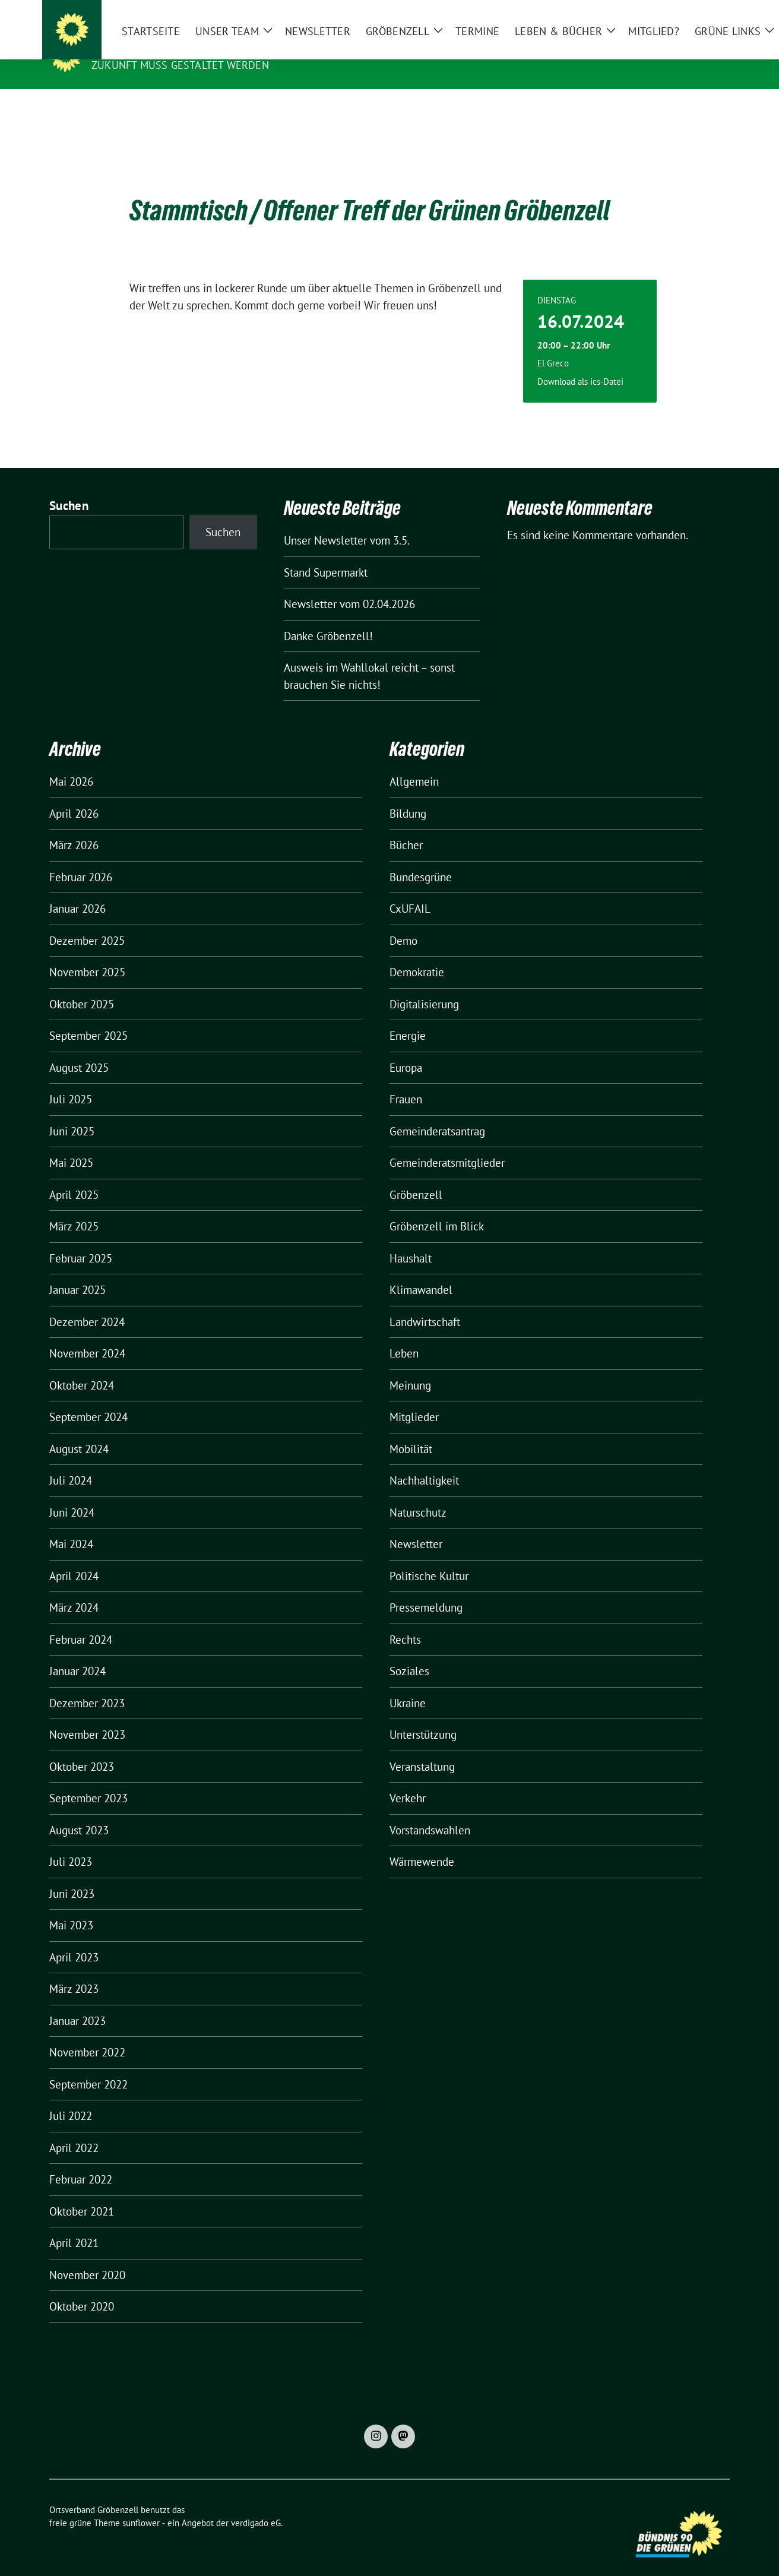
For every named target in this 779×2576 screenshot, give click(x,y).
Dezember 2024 (87, 1303)
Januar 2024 (77, 1652)
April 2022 (74, 2129)
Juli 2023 (70, 1843)
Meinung (410, 1367)
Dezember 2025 (87, 922)
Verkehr (408, 1780)
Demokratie (417, 954)
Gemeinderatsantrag (437, 1113)
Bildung (408, 795)
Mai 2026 (71, 763)
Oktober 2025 (81, 986)
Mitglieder (414, 1398)
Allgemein (414, 763)
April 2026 (74, 795)
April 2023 (74, 1939)
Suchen (68, 487)
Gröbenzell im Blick (437, 1208)
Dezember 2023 (87, 1685)
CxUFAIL (410, 890)
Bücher (406, 826)
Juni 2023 (71, 1875)
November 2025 (87, 954)
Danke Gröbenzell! (328, 617)
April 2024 (74, 1557)
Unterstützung (423, 1716)
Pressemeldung (426, 1589)
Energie (408, 1017)
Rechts (405, 1621)
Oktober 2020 (81, 2288)
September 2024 (88, 1398)
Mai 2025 (71, 1144)
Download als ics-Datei (580, 363)
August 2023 (79, 1812)
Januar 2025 (77, 1271)
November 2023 (87, 1716)
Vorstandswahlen (430, 1812)
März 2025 (74, 1208)
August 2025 (79, 1049)
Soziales (409, 1652)
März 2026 (74, 826)
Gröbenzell (416, 1176)
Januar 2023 (77, 2002)
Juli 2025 (70, 1081)
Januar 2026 (77, 890)
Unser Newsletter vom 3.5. (347, 522)
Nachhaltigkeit (424, 1462)
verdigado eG (256, 2504)
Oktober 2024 (81, 1367)
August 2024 (79, 1430)
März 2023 (74, 1970)
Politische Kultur (429, 1557)
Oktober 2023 (81, 1748)
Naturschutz (418, 1494)
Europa (406, 1049)
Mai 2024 (71, 1525)
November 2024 (87, 1335)
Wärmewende (422, 1843)
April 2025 (74, 1176)
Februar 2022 (80, 2161)
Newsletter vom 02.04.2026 (349, 585)
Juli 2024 (70, 1462)
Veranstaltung (422, 1748)
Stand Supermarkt (326, 554)
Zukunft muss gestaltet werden (180, 65)
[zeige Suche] (708, 11)
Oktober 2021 (81, 2193)
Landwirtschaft (425, 1303)
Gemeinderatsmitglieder (447, 1144)
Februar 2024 (80, 1621)
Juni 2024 (71, 1494)
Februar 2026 (80, 859)
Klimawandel (421, 1271)
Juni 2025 (71, 1113)
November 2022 (87, 2034)
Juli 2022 (70, 2097)
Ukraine (408, 1685)
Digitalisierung (424, 986)
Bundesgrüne (421, 859)
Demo (403, 922)
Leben (404, 1335)
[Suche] (691, 11)
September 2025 (88, 1017)
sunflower (141, 2504)
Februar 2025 (80, 1240)
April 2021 (74, 2224)
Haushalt (411, 1240)
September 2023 (88, 1780)
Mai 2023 (71, 1907)
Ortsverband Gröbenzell (173, 48)
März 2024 (74, 1589)
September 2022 (88, 2066)
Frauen (406, 1081)
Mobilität (411, 1430)
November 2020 (87, 2256)
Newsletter (416, 1525)
